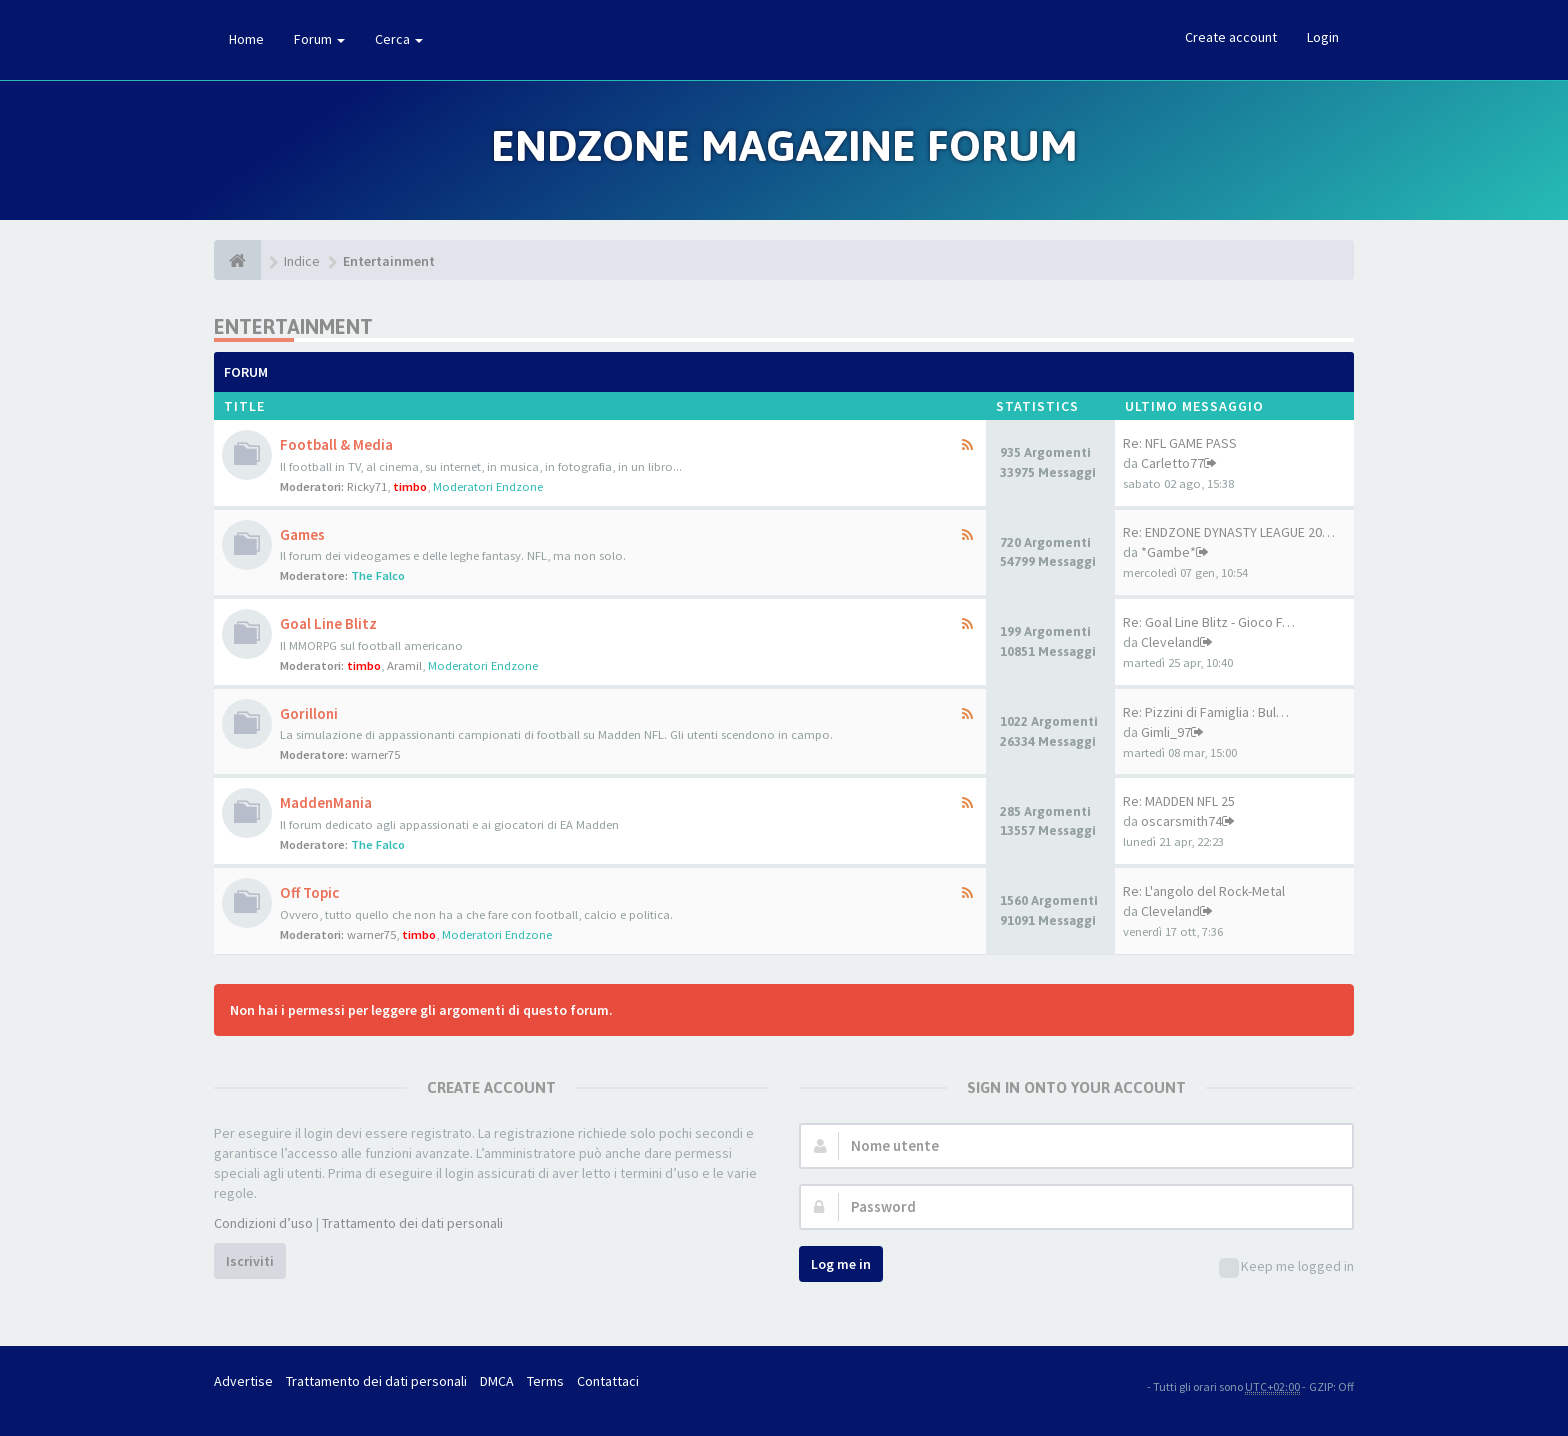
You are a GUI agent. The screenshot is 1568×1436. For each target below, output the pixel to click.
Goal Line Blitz (328, 623)
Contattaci (608, 1381)
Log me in (841, 1264)
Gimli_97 (1166, 732)
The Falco (378, 575)
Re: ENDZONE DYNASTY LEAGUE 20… (1229, 532)
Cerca (399, 39)
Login (1323, 37)
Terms (545, 1381)
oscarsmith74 (1181, 821)
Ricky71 (367, 486)
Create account (1231, 37)
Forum (319, 39)
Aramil (404, 665)
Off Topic (309, 892)
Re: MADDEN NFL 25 (1179, 801)
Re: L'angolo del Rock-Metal (1204, 891)
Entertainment (389, 261)
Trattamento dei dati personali (412, 1223)
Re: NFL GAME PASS (1180, 443)
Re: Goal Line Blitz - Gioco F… (1209, 622)
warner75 (375, 754)
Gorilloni (309, 713)
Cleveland (1170, 642)
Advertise (243, 1381)
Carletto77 (1172, 463)
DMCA (497, 1381)
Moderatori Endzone (488, 486)
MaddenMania (326, 802)
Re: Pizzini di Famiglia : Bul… (1206, 712)
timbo (410, 486)
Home (246, 39)
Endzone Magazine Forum (784, 145)
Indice (302, 261)
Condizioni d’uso (263, 1223)
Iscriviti (250, 1261)
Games (302, 534)
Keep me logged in (1286, 1267)
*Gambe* (1168, 552)
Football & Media (336, 444)
